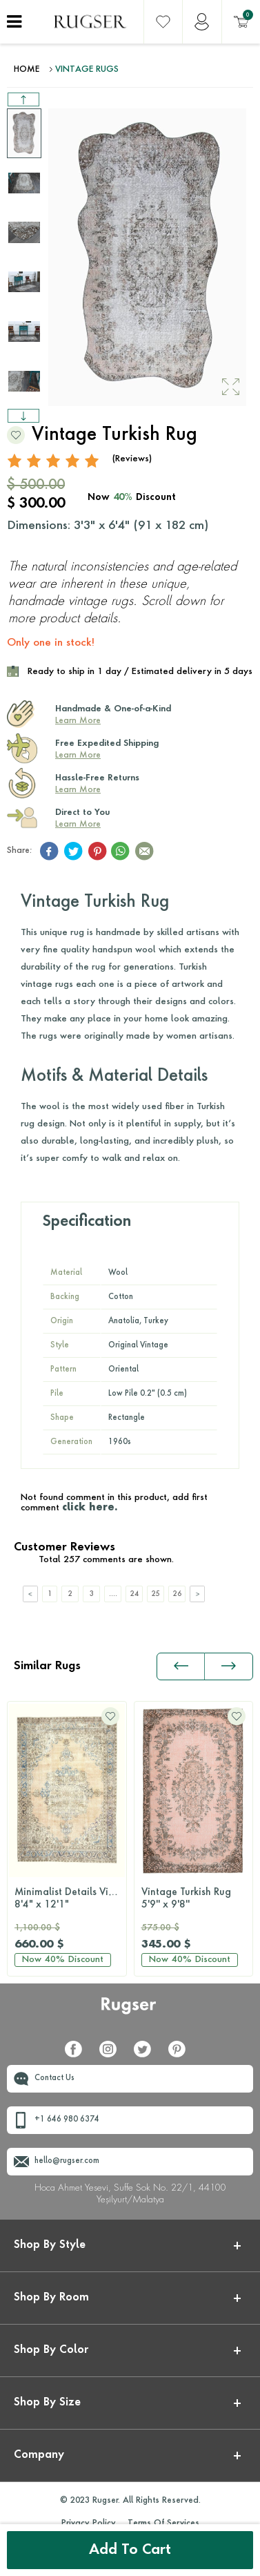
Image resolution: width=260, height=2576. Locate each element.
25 (156, 1593)
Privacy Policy (88, 2523)
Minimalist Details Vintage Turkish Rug (70, 1899)
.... (113, 1593)
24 (134, 1593)
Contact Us (54, 2078)
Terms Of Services (163, 2523)
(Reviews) (132, 458)
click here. (89, 1507)
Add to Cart (130, 2550)
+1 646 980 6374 (66, 2120)
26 (177, 1593)
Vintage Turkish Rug (193, 1899)
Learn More (78, 721)
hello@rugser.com (66, 2161)
